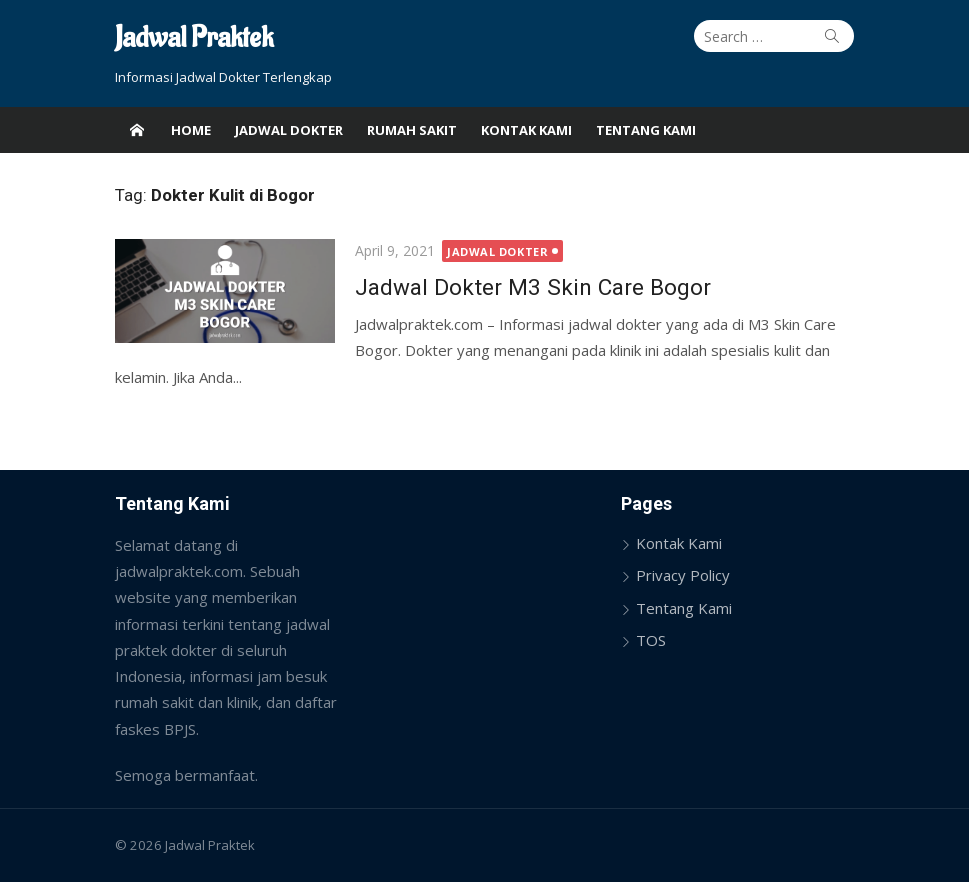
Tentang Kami (646, 130)
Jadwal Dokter (289, 130)
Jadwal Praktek (194, 38)
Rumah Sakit (412, 130)
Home (191, 130)
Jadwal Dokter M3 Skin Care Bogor (533, 287)
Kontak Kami (526, 130)
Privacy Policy (683, 575)
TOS (651, 640)
